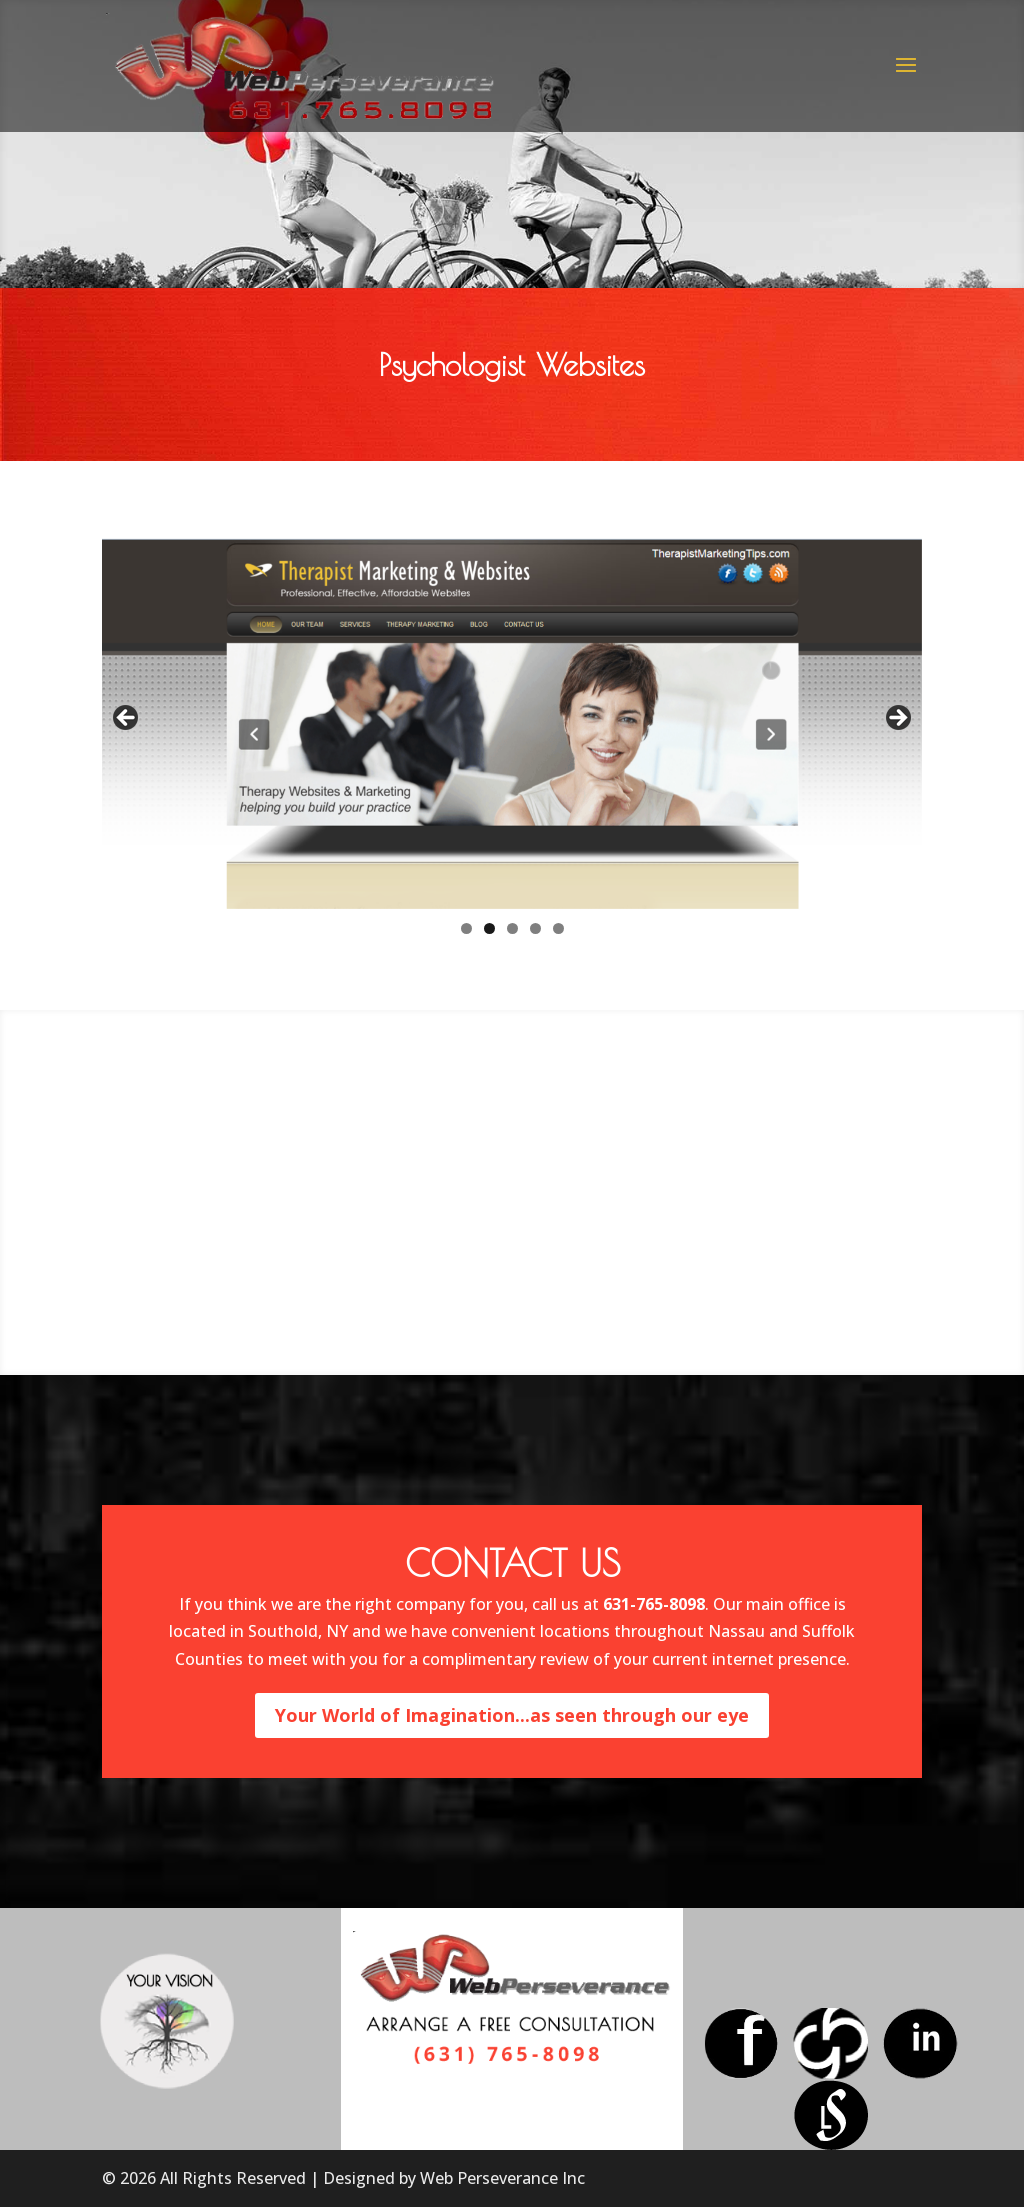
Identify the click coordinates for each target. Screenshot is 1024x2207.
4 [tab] (535, 928)
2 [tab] (489, 928)
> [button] (897, 719)
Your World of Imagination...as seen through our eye (512, 1715)
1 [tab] (466, 928)
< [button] (127, 719)
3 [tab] (512, 928)
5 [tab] (558, 928)
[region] (511, 724)
